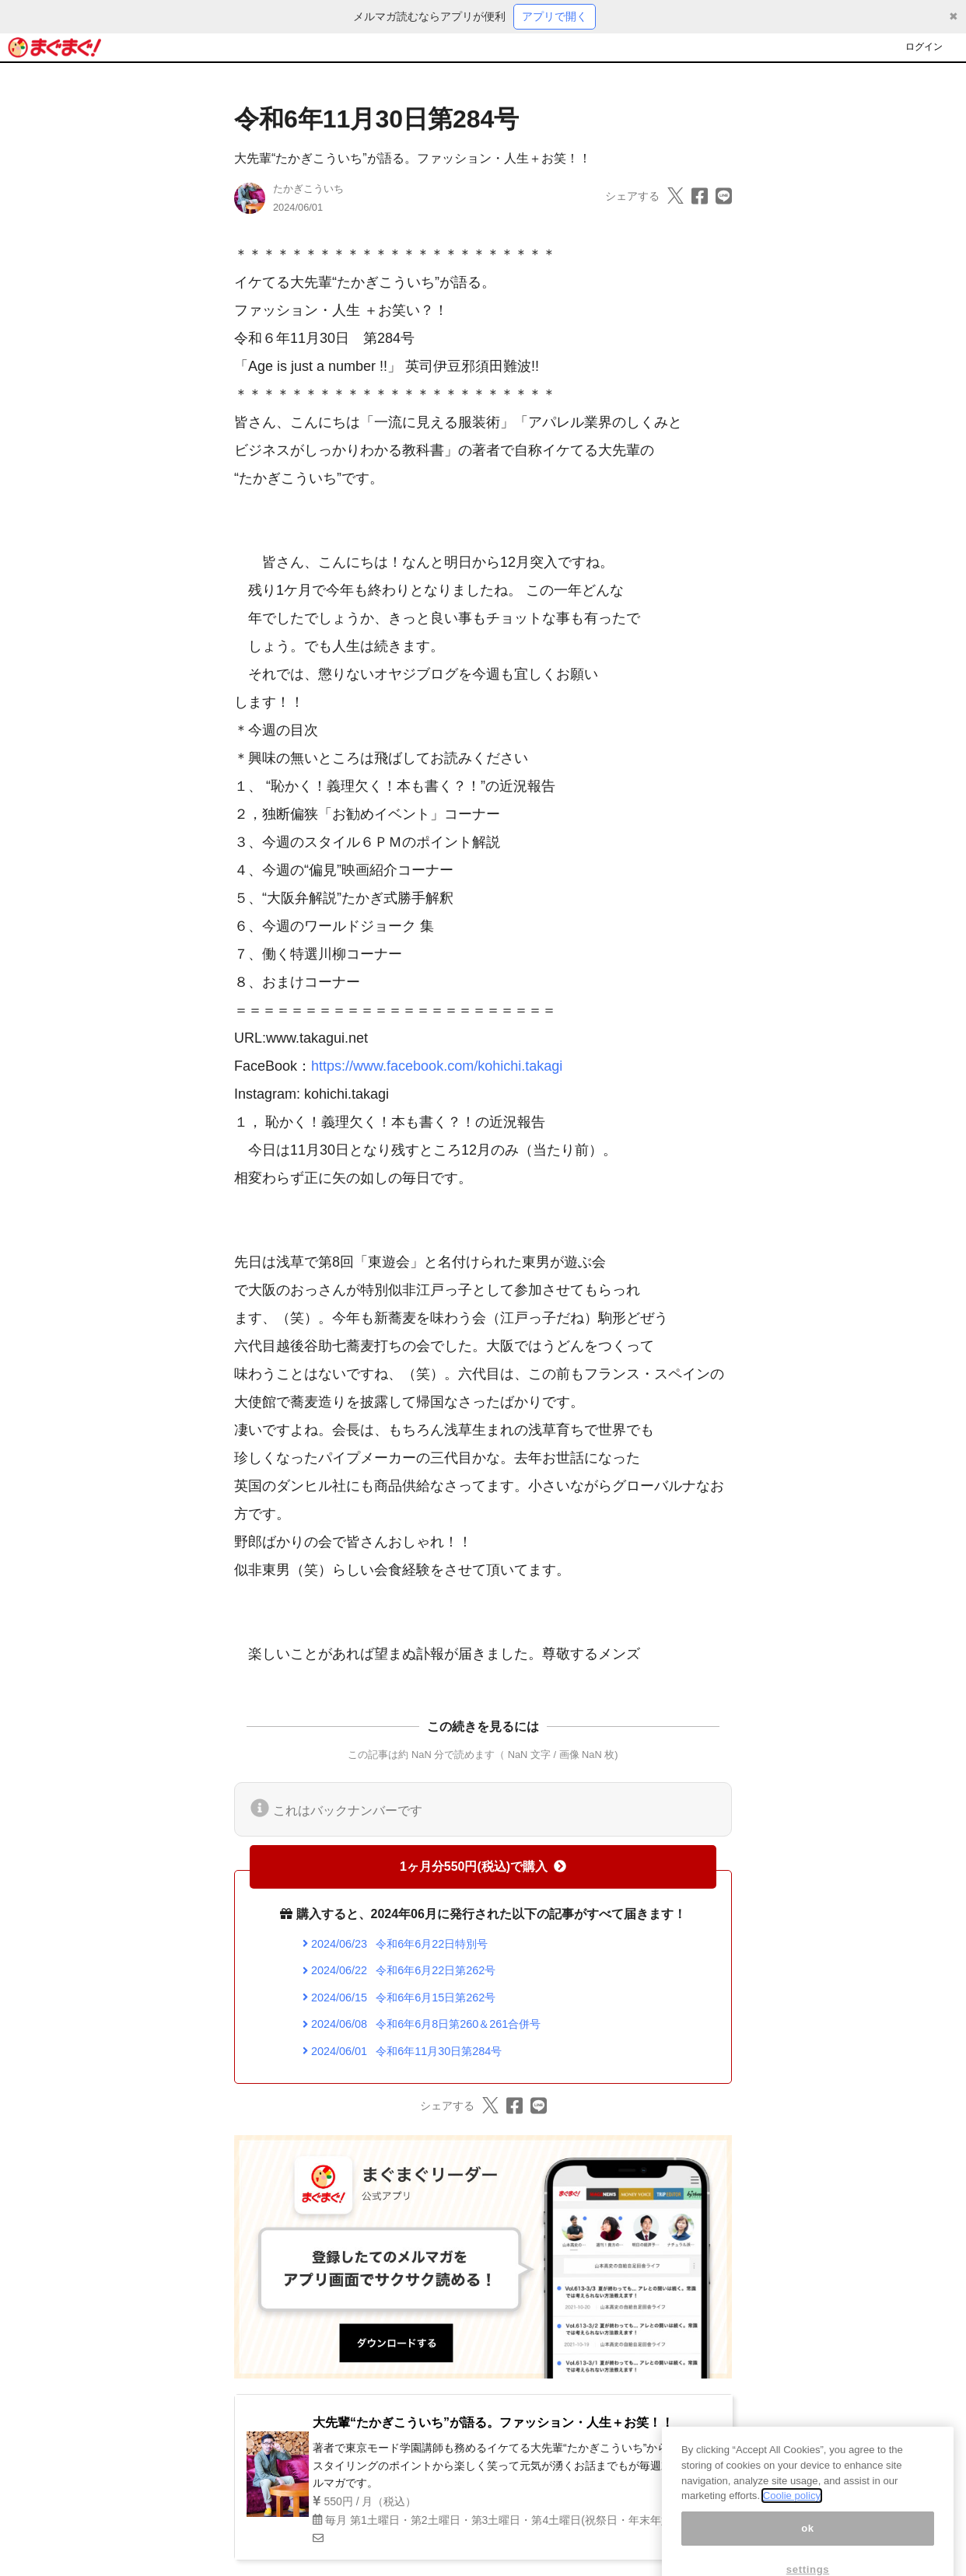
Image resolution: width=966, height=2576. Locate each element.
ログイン (924, 46)
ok (807, 2541)
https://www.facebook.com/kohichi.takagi (436, 1066)
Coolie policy (792, 2509)
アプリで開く (554, 16)
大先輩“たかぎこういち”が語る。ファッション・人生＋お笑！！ (412, 158)
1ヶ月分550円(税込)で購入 (483, 1866)
